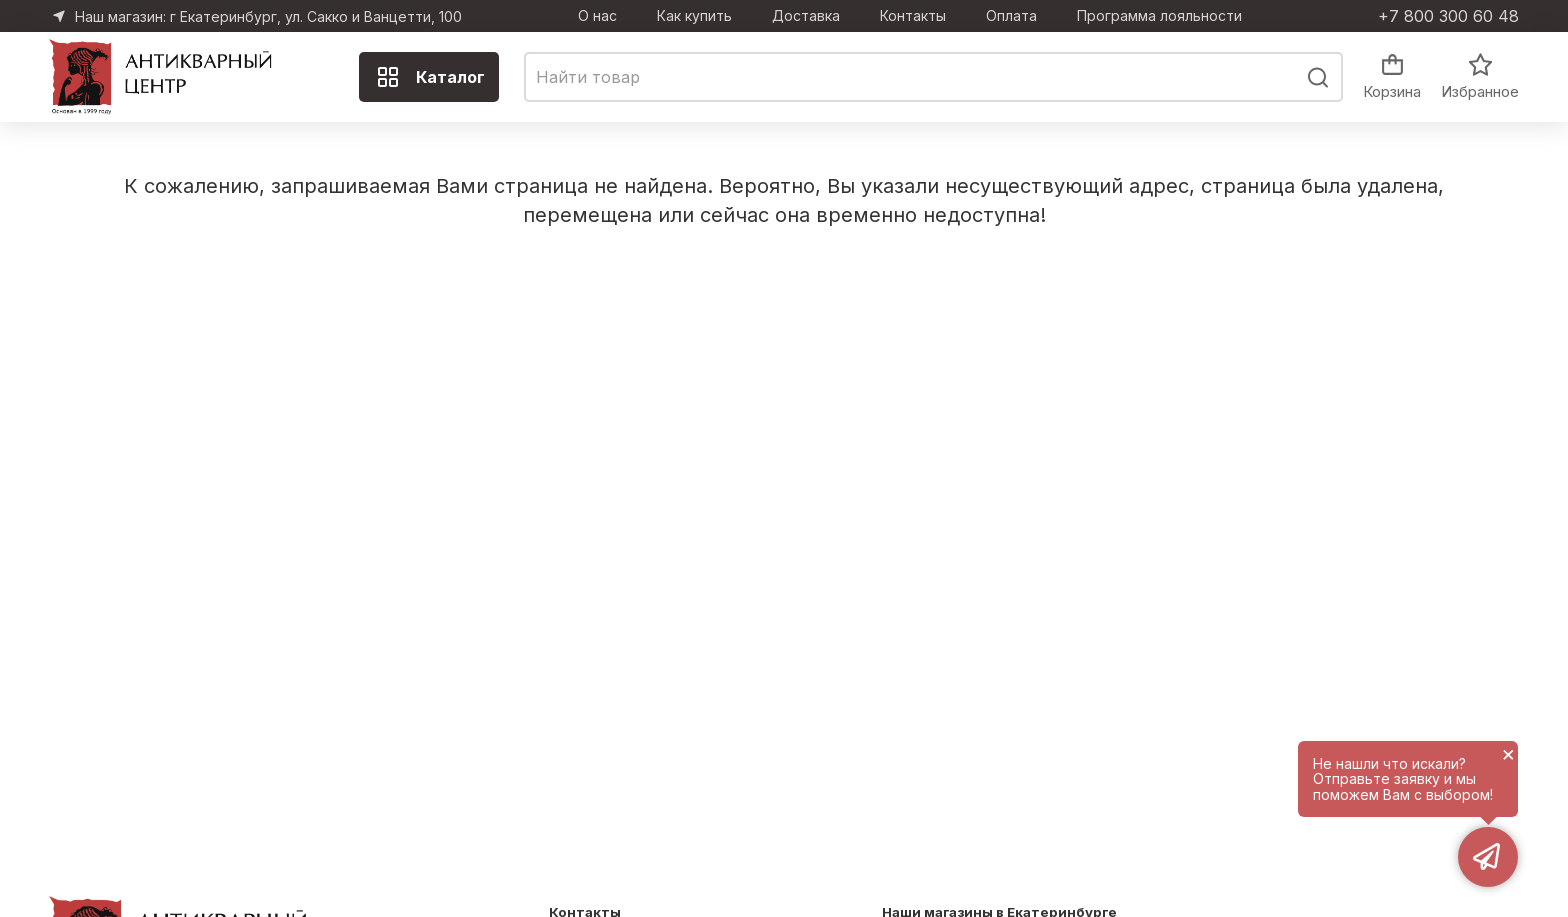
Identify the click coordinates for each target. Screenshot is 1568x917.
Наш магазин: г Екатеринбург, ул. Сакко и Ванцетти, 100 (268, 16)
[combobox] (933, 77)
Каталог (430, 77)
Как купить (694, 16)
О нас (597, 16)
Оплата (1011, 16)
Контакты (913, 16)
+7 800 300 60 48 (1448, 16)
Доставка (806, 16)
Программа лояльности (1159, 16)
